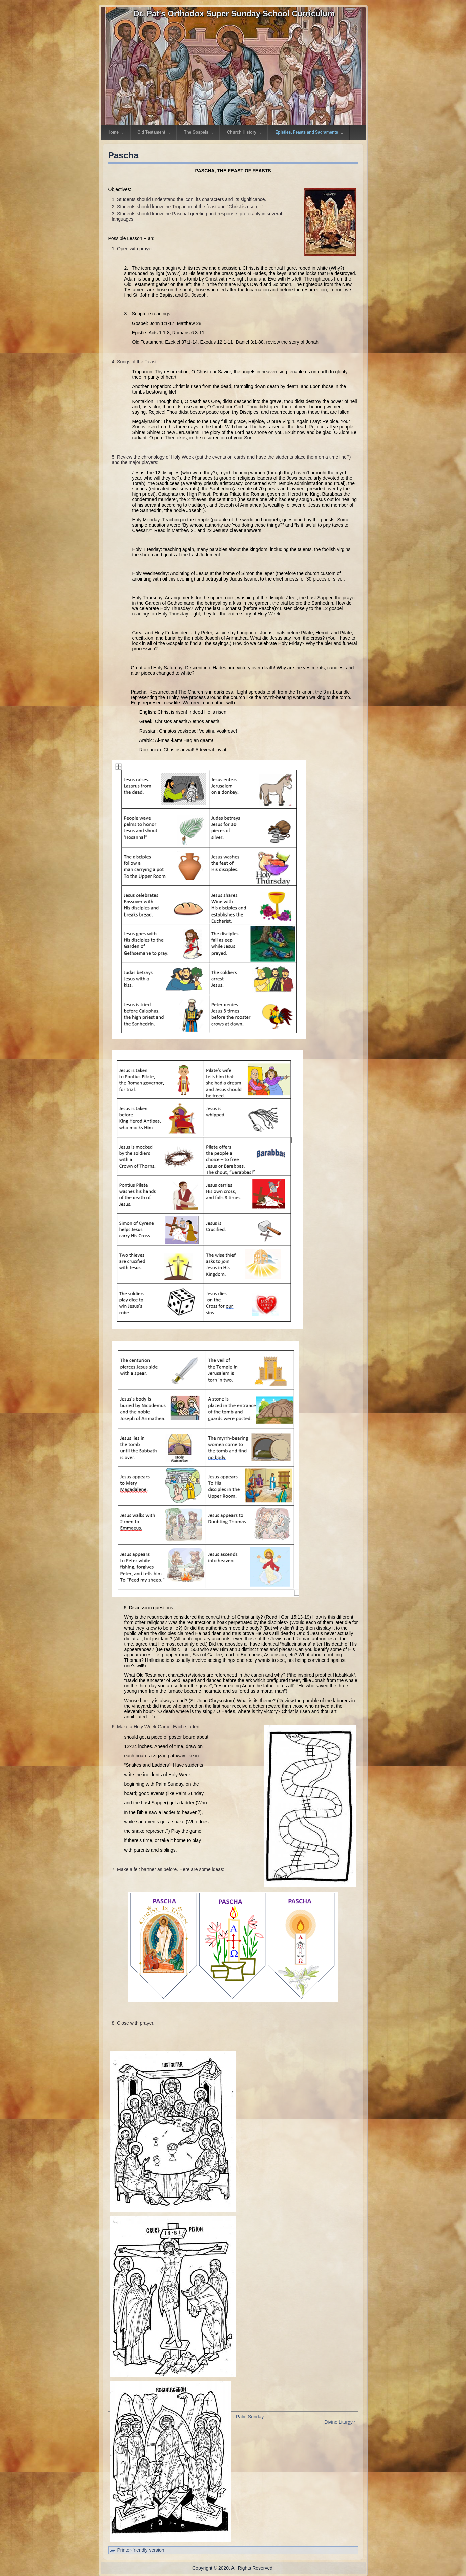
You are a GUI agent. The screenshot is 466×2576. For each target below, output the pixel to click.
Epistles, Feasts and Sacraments (309, 132)
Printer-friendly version (140, 2550)
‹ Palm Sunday (248, 2416)
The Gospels (199, 132)
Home (116, 132)
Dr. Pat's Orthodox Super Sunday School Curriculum (234, 13)
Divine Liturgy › (339, 2422)
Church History (244, 132)
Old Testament (154, 132)
